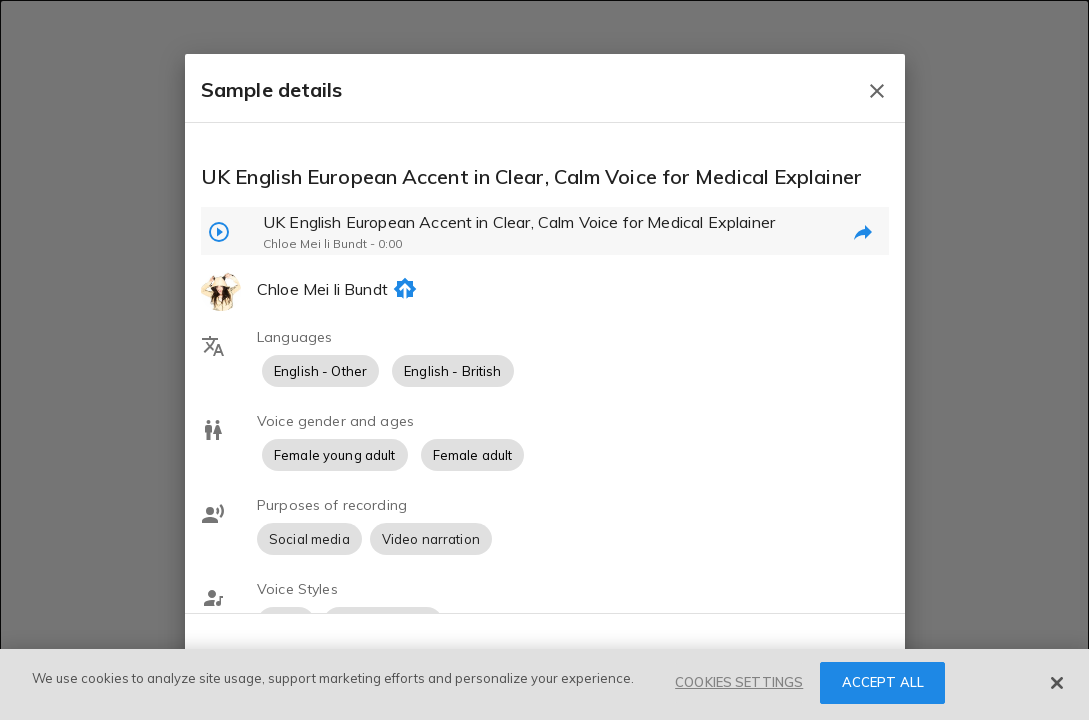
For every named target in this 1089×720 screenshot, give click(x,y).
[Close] (1057, 683)
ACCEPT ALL (883, 682)
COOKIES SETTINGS (739, 682)
